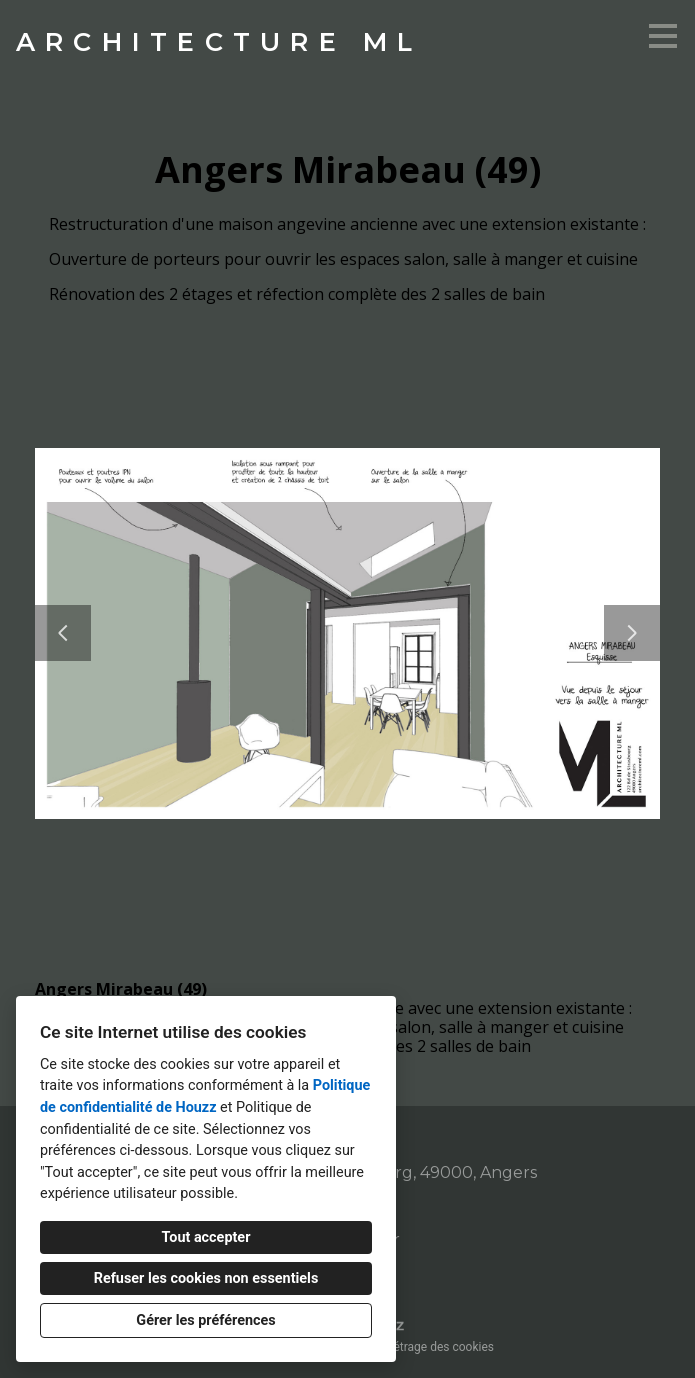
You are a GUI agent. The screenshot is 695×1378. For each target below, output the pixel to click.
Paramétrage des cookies (426, 1347)
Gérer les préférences (205, 1320)
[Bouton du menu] (663, 36)
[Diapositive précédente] (63, 633)
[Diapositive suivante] (632, 633)
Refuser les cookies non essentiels (206, 1278)
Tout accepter (206, 1237)
